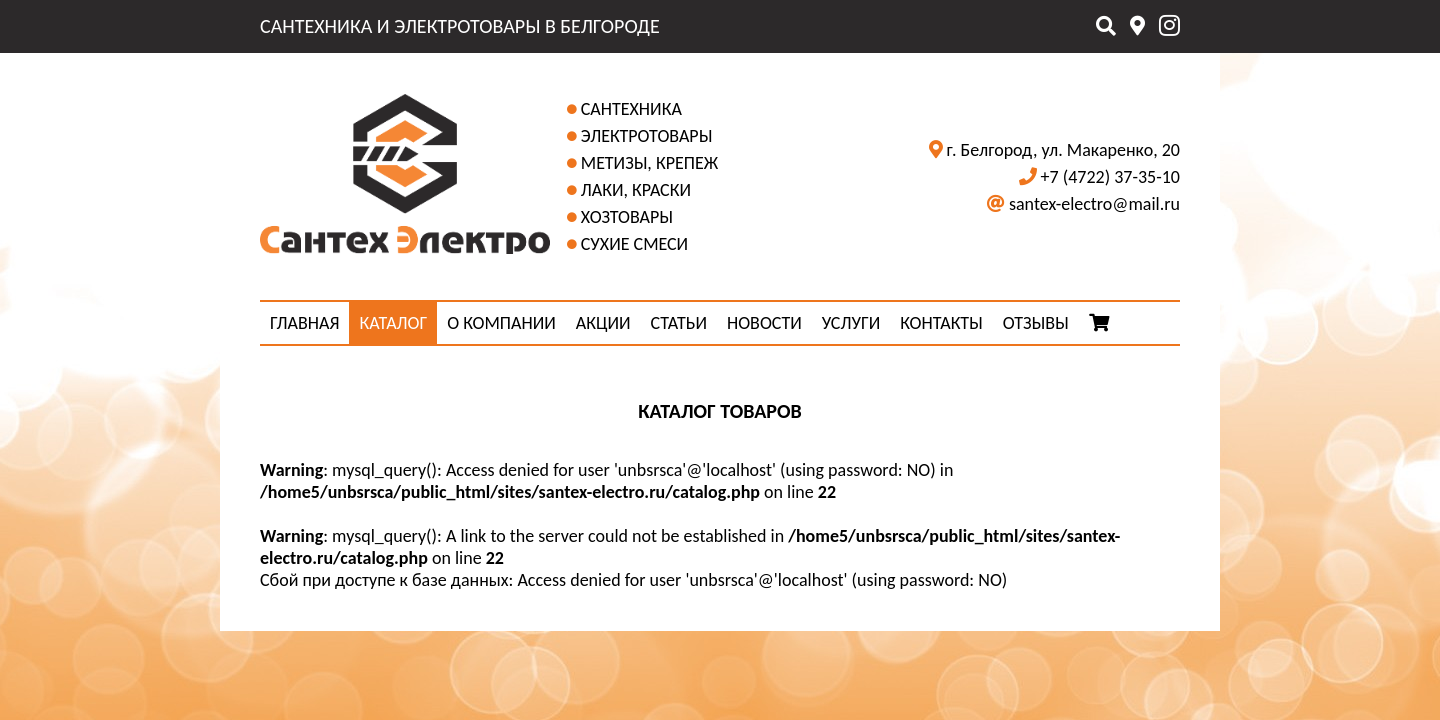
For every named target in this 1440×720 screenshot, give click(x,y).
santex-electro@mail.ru (1094, 204)
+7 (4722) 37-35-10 (1110, 177)
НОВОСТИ (764, 323)
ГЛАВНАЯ (304, 323)
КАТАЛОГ (393, 323)
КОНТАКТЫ (941, 323)
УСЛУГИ (851, 323)
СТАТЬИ (679, 323)
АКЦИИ (603, 323)
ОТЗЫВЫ (1036, 323)
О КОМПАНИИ (501, 323)
